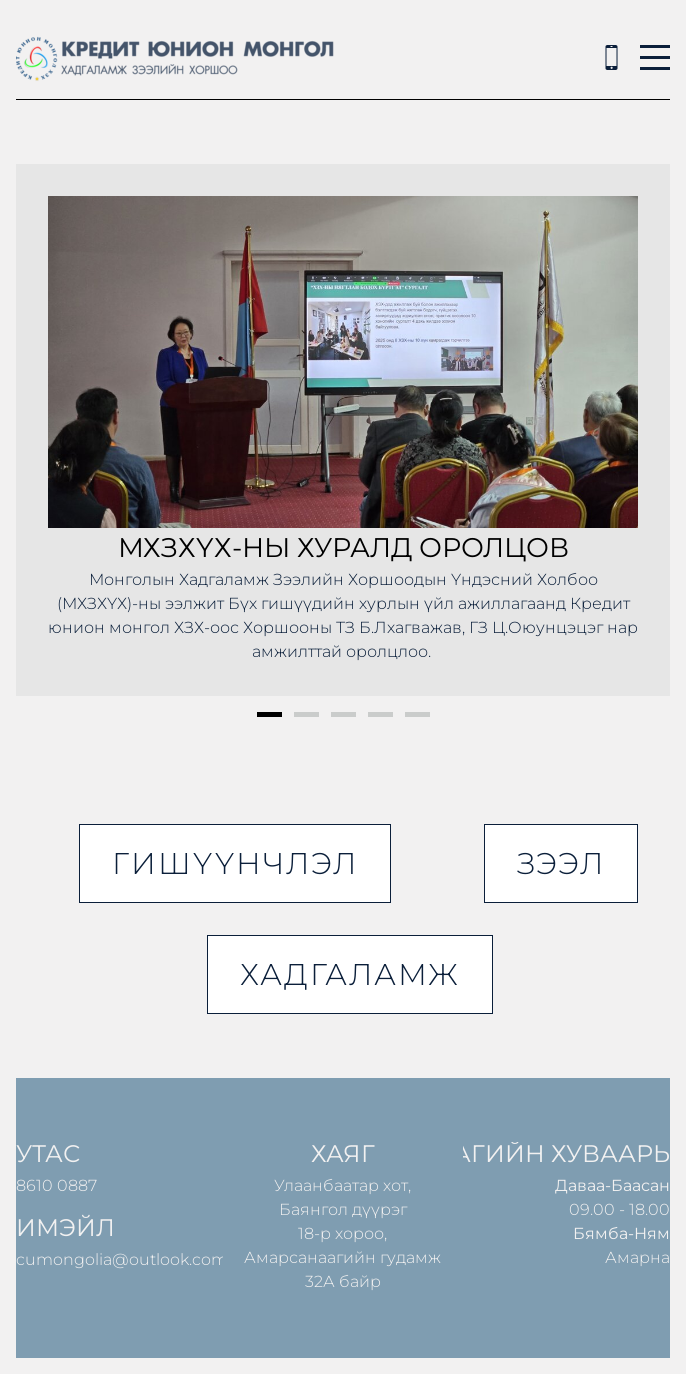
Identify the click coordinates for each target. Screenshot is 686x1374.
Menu (655, 46)
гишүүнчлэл (235, 863)
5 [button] (417, 714)
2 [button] (306, 714)
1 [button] (269, 714)
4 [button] (380, 714)
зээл (561, 863)
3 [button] (343, 714)
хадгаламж (350, 974)
